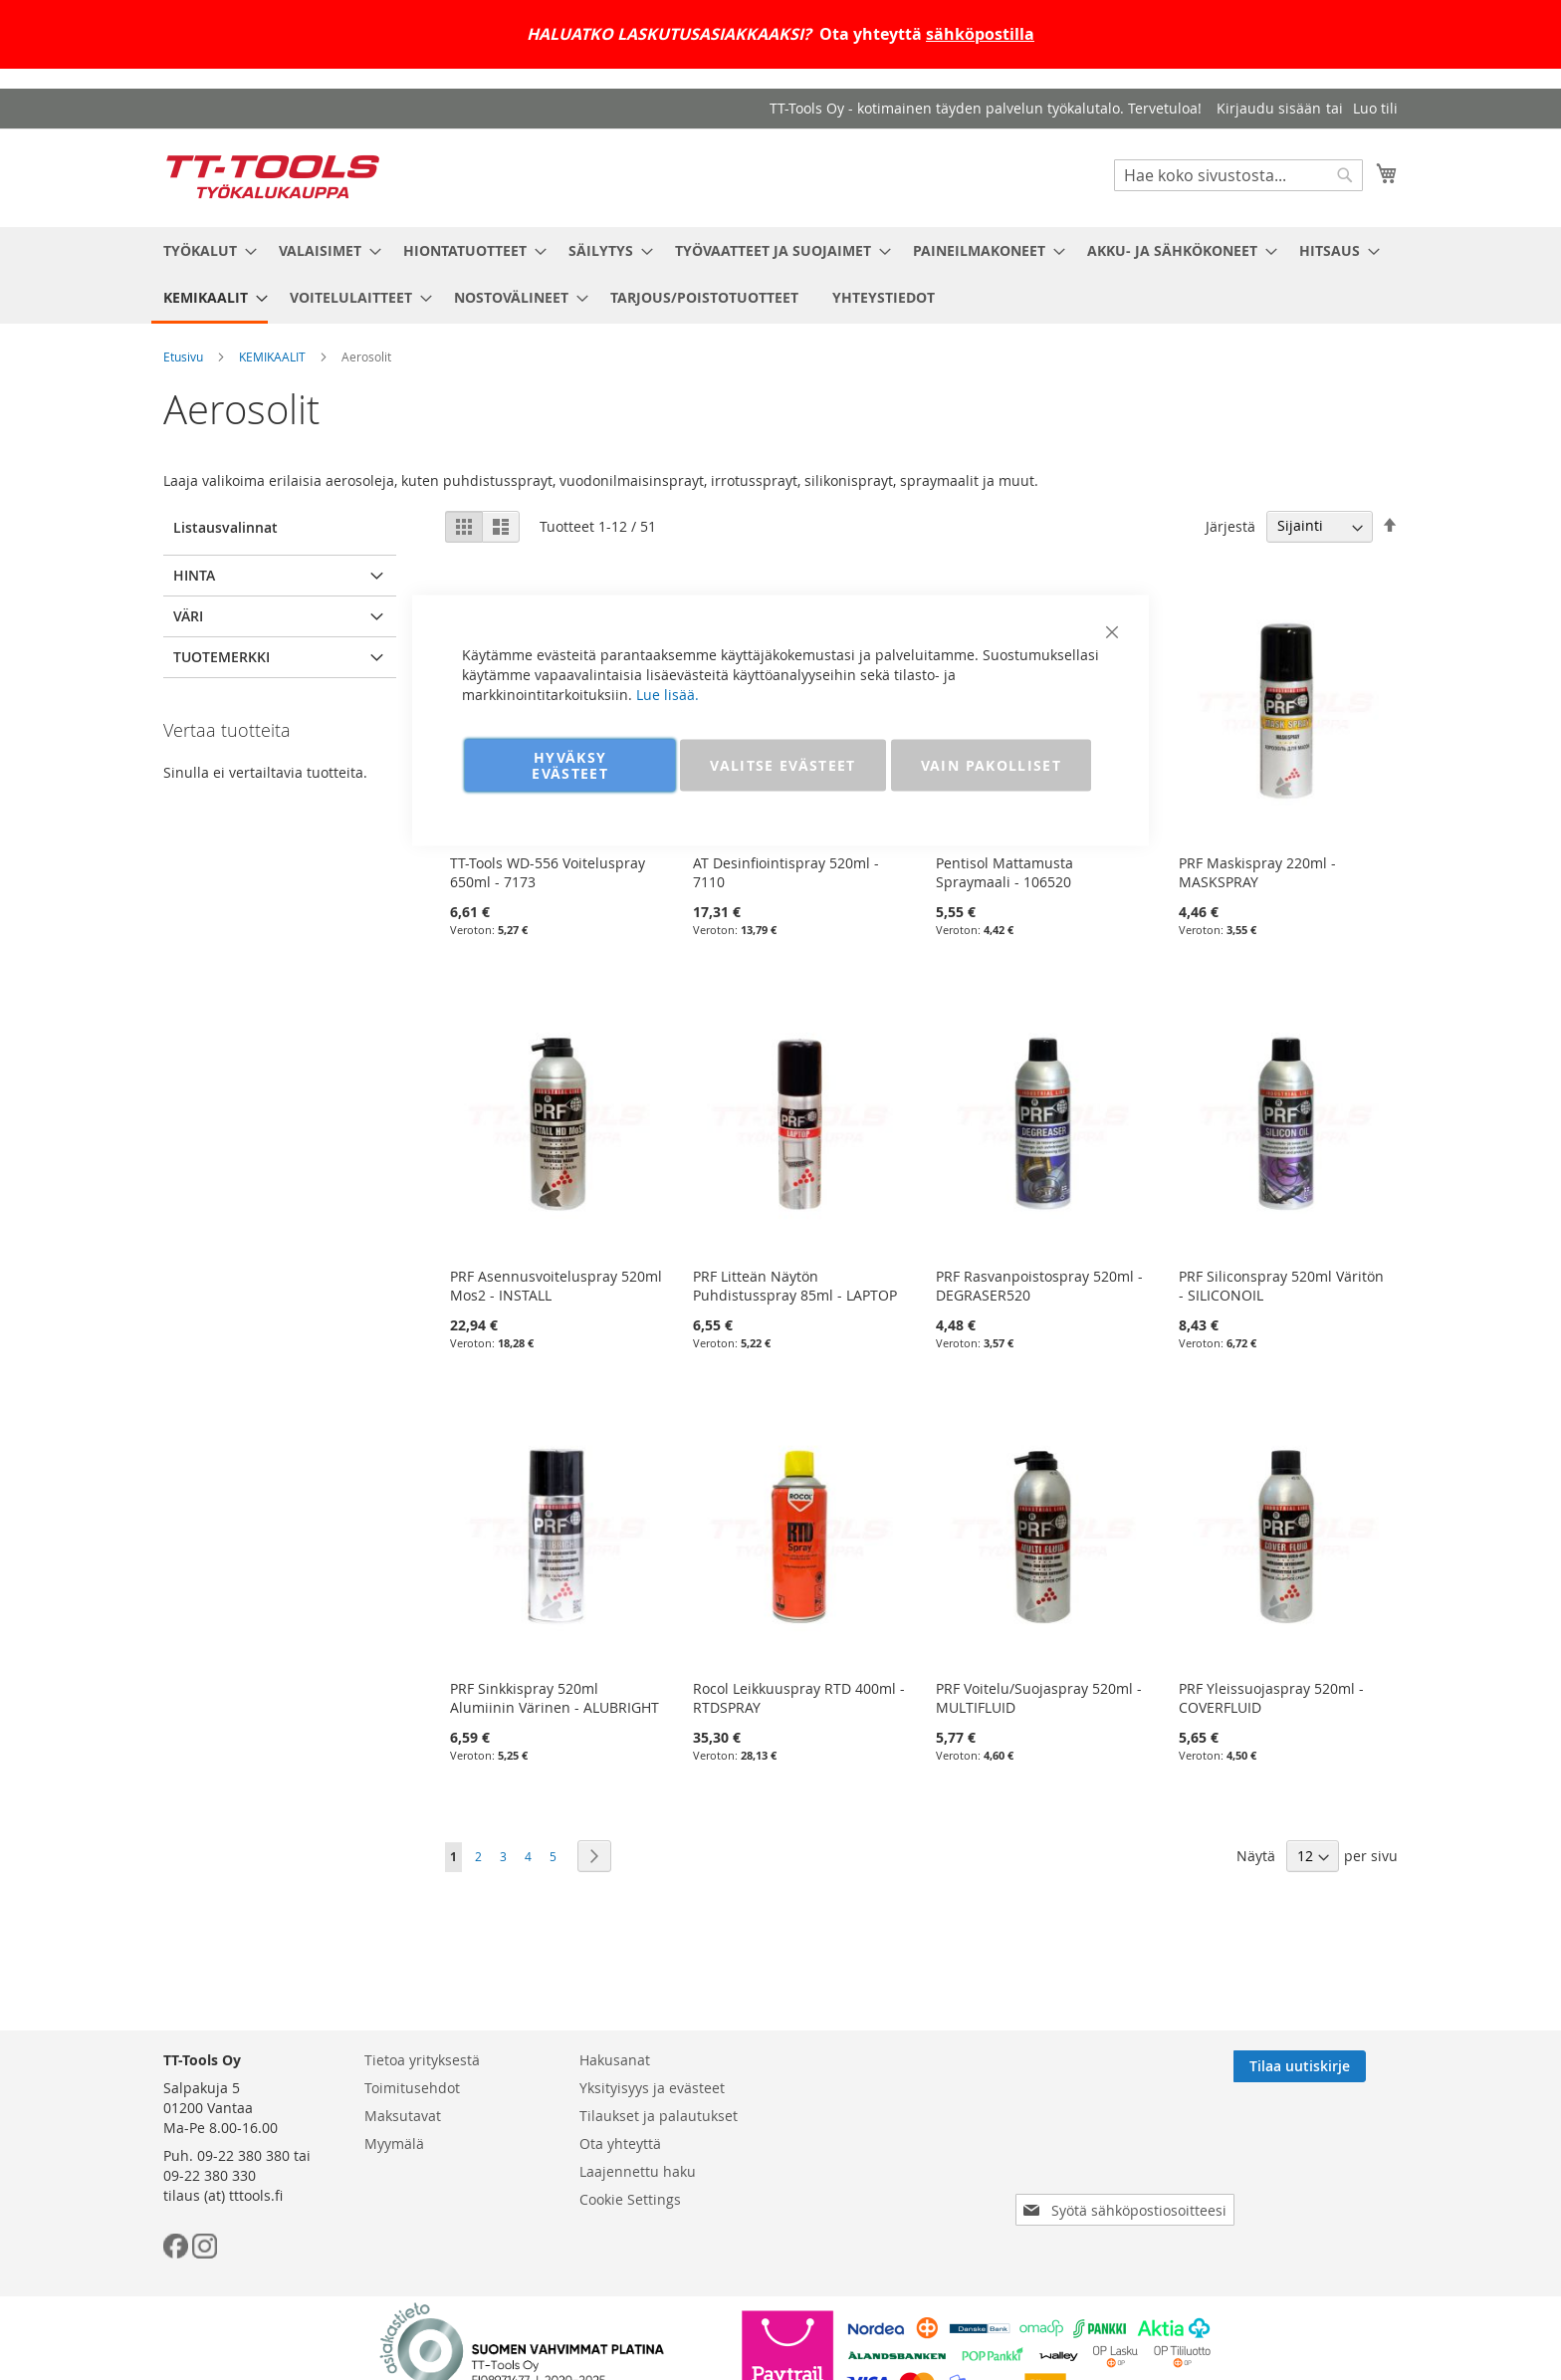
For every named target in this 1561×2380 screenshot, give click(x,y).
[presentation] (1129, 2154)
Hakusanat (614, 2059)
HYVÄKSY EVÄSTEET (570, 765)
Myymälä (394, 2143)
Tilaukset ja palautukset (658, 2115)
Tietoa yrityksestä (422, 2059)
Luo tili (1375, 108)
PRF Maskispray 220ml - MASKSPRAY (1257, 872)
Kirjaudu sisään (1269, 108)
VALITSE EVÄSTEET (783, 765)
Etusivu (183, 356)
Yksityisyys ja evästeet (652, 2087)
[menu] (780, 275)
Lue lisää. (667, 694)
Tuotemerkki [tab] (221, 656)
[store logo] (272, 176)
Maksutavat (402, 2115)
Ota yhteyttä (620, 2143)
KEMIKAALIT (272, 356)
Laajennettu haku (637, 2171)
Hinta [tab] (194, 575)
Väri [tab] (188, 615)
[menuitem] (204, 250)
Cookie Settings (630, 2199)
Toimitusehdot (412, 2087)
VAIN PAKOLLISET (991, 765)
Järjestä (1230, 525)
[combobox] (1238, 175)
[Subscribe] (1331, 2066)
